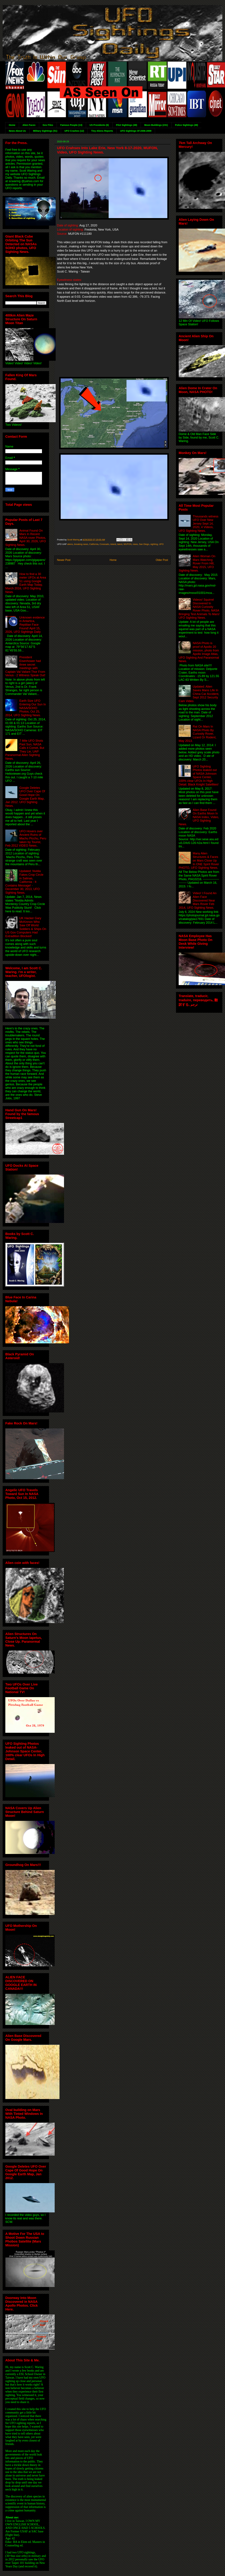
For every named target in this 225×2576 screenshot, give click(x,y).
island (113, 544)
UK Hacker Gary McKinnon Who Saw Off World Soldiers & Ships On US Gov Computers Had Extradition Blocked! (25, 927)
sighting (154, 544)
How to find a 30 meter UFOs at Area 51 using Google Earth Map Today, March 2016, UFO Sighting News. (25, 583)
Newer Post (63, 560)
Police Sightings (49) (186, 125)
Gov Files (48, 125)
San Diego (144, 544)
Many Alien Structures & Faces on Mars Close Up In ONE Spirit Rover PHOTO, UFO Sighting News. (199, 860)
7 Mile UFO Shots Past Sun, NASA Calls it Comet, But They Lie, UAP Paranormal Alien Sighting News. (24, 749)
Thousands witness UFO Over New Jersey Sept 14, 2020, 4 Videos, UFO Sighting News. (198, 523)
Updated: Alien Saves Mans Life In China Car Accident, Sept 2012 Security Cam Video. (199, 694)
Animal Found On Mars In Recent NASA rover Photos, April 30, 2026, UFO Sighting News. (25, 538)
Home (12, 125)
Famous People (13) (71, 125)
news (135, 544)
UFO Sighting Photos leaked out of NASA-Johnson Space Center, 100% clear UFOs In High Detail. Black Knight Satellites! (198, 775)
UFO (161, 544)
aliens (70, 544)
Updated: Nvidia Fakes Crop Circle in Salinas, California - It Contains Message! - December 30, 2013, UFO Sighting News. (24, 881)
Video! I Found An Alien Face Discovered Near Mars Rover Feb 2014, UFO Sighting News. (197, 900)
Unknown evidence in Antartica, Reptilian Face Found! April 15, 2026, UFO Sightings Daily (25, 624)
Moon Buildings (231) (156, 125)
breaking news (81, 544)
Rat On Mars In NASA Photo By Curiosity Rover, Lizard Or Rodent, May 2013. (197, 734)
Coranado (104, 544)
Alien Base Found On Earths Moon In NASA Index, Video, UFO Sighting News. (199, 817)
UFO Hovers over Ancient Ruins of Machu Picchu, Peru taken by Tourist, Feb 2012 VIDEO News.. (25, 838)
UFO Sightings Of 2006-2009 (136, 131)
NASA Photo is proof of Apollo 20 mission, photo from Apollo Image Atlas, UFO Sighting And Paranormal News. (199, 652)
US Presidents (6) (99, 125)
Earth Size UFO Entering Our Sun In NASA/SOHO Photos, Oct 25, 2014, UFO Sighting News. (25, 708)
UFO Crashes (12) (74, 131)
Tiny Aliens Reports (102, 131)
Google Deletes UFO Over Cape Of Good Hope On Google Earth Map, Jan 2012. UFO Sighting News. (25, 796)
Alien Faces (29, 125)
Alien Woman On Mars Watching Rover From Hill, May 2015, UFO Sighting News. (197, 563)
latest (119, 544)
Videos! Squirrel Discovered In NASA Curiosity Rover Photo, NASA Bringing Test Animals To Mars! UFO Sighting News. (199, 608)
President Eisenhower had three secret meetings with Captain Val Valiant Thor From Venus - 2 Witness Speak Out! (25, 666)
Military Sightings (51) (45, 131)
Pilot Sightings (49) (126, 125)
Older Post (162, 560)
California (93, 544)
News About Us (17, 131)
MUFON (128, 544)
